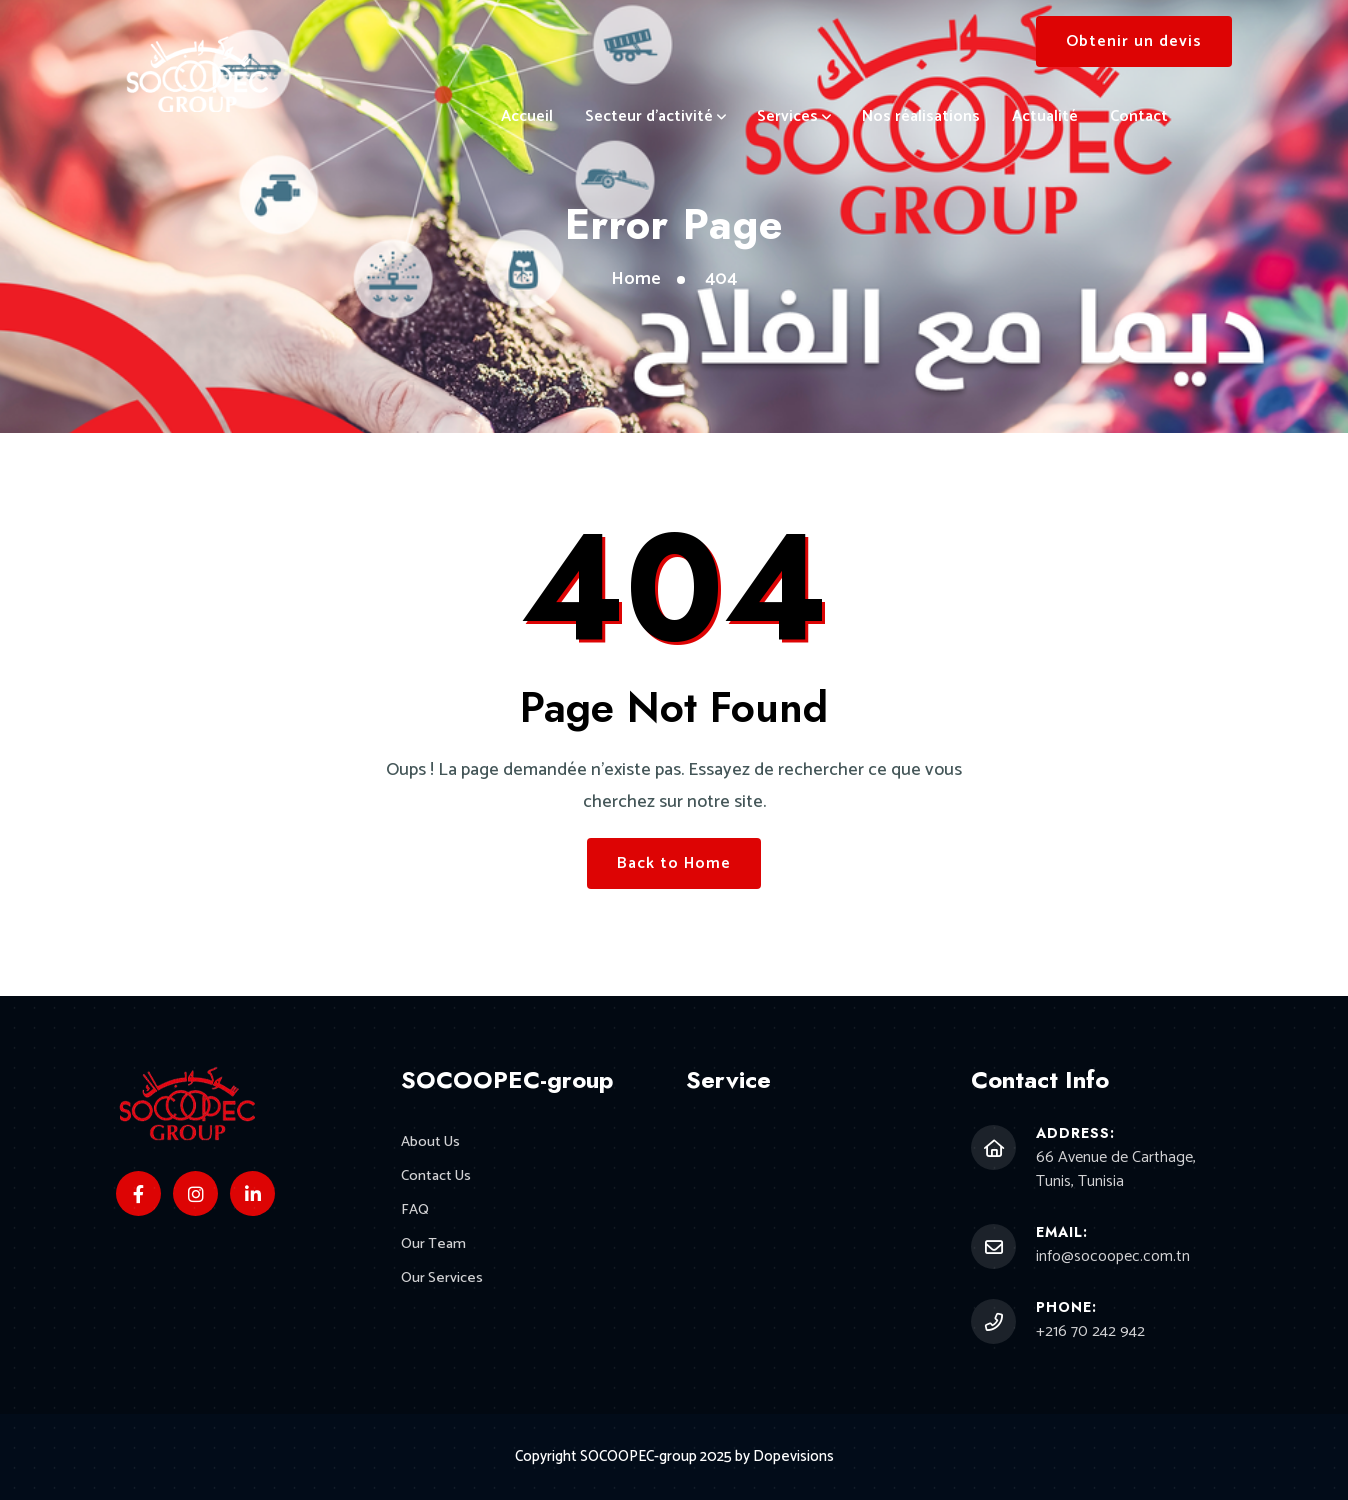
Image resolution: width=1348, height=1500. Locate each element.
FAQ (415, 1211)
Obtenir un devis (1134, 41)
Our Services (442, 1280)
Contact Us (436, 1177)
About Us (431, 1142)
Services (787, 116)
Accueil (527, 116)
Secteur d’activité (649, 116)
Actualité (1045, 116)
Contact (1139, 116)
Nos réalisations (921, 116)
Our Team (433, 1246)
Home (636, 279)
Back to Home (674, 863)
